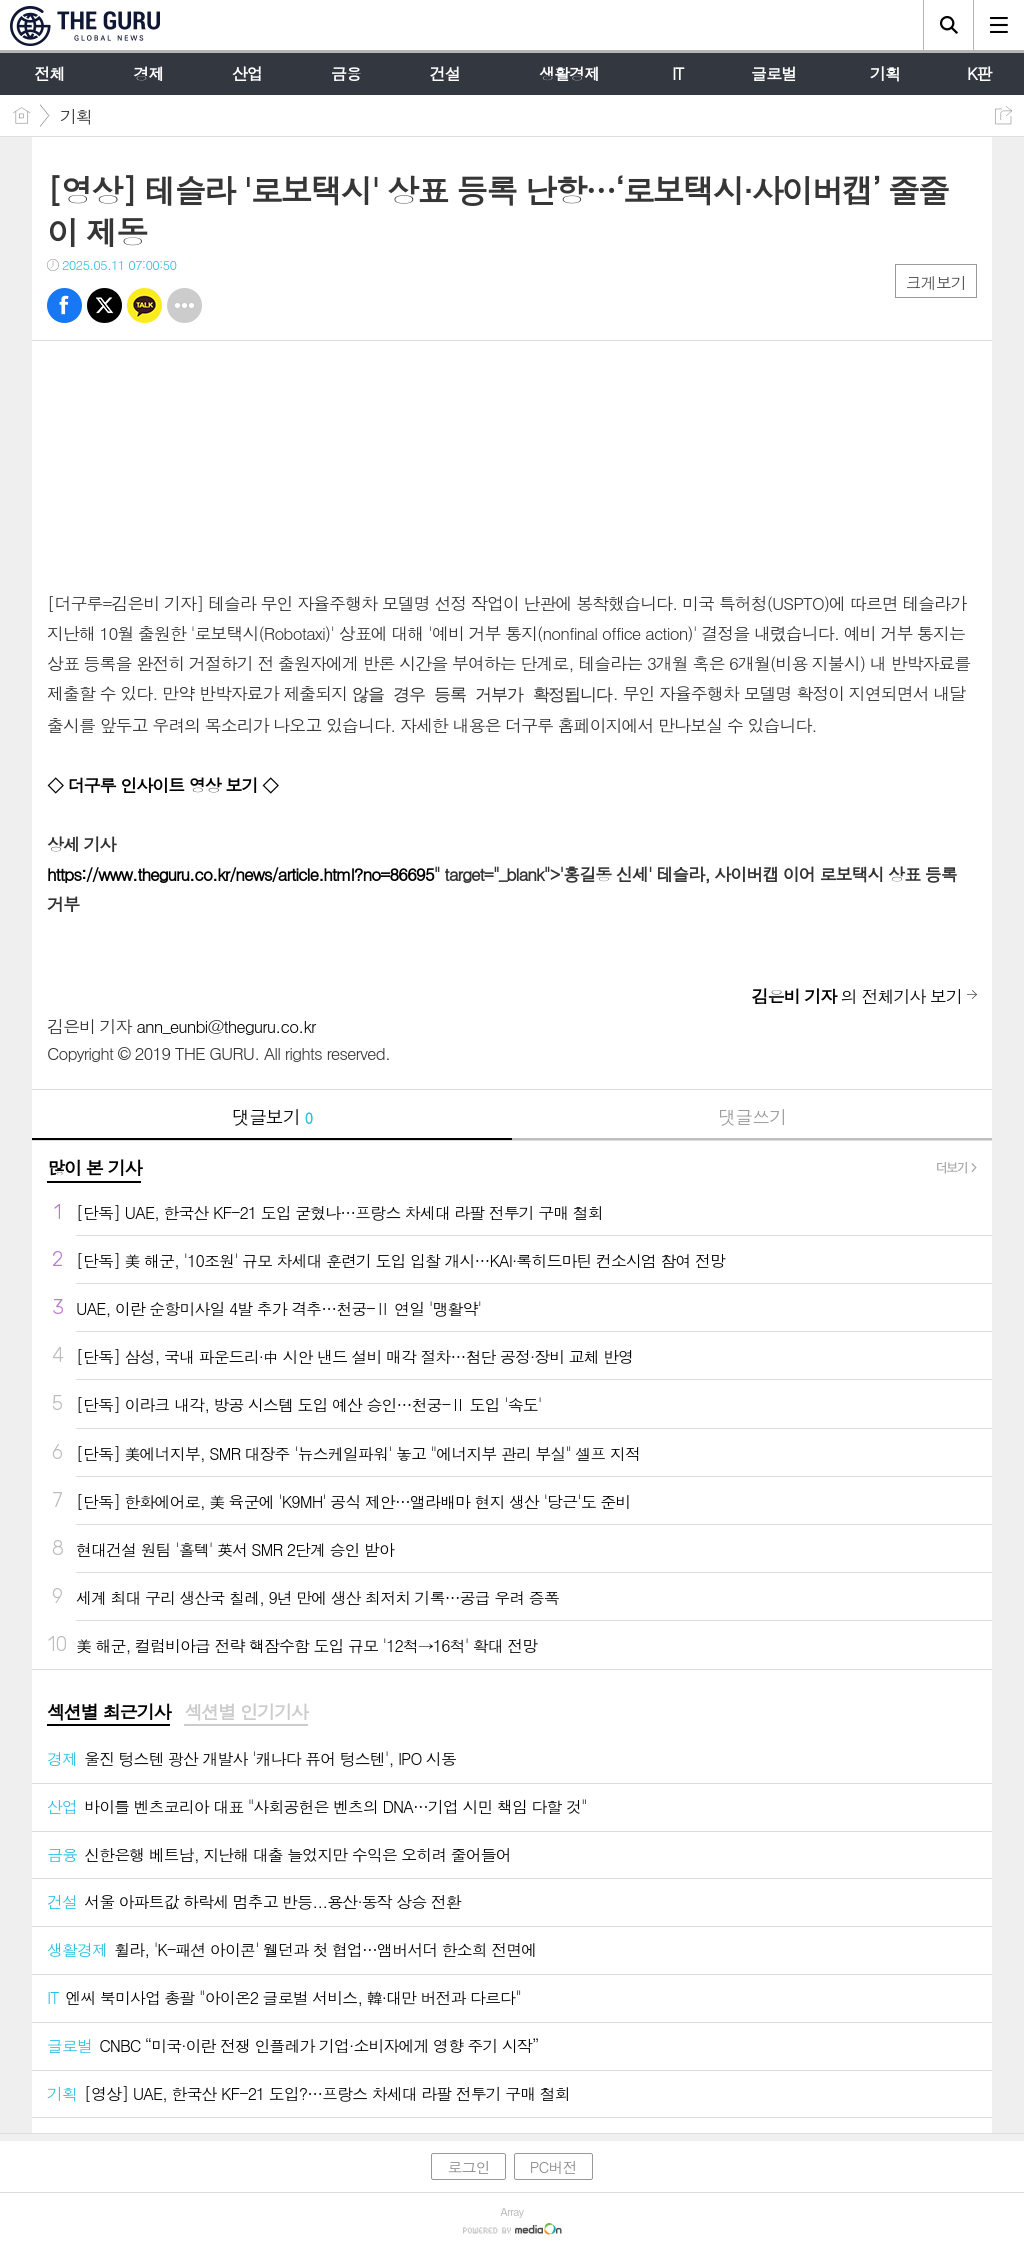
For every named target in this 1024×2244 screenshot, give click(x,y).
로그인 (468, 2162)
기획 (76, 116)
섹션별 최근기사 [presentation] (108, 1708)
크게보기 (936, 282)
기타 (184, 305)
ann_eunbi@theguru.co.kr (225, 1022)
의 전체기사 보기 (857, 992)
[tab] (108, 1709)
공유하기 (1003, 115)
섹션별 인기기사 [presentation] (245, 1708)
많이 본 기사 (94, 1163)
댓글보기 (272, 1112)
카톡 (144, 305)
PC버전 (553, 2162)
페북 (64, 305)
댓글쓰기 (752, 1112)
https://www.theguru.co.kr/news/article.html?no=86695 (240, 872)
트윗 (104, 305)
